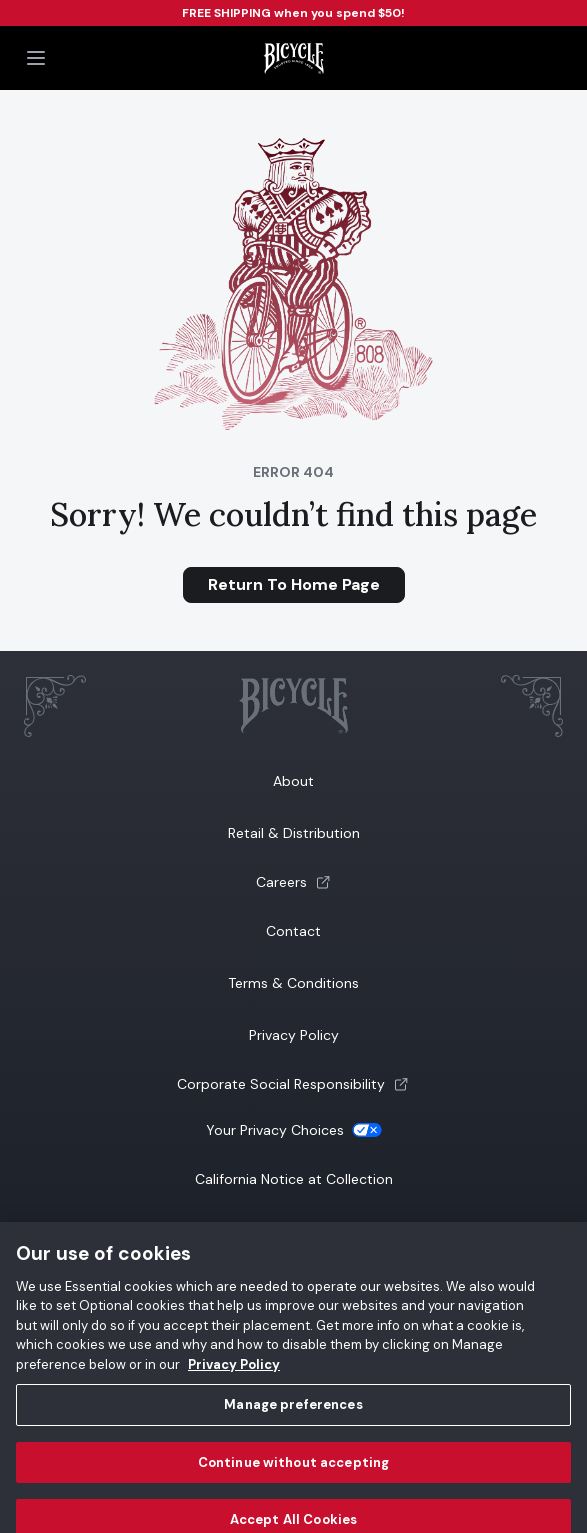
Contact (293, 931)
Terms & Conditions (293, 983)
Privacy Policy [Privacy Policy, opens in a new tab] (234, 1373)
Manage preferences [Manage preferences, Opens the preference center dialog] (293, 1413)
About (293, 781)
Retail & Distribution (294, 833)
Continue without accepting (293, 1471)
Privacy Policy (294, 1035)
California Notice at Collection (294, 1179)
